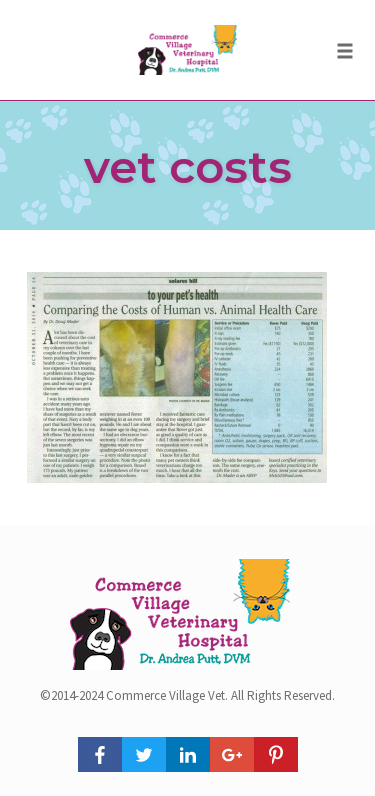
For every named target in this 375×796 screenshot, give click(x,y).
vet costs (188, 166)
